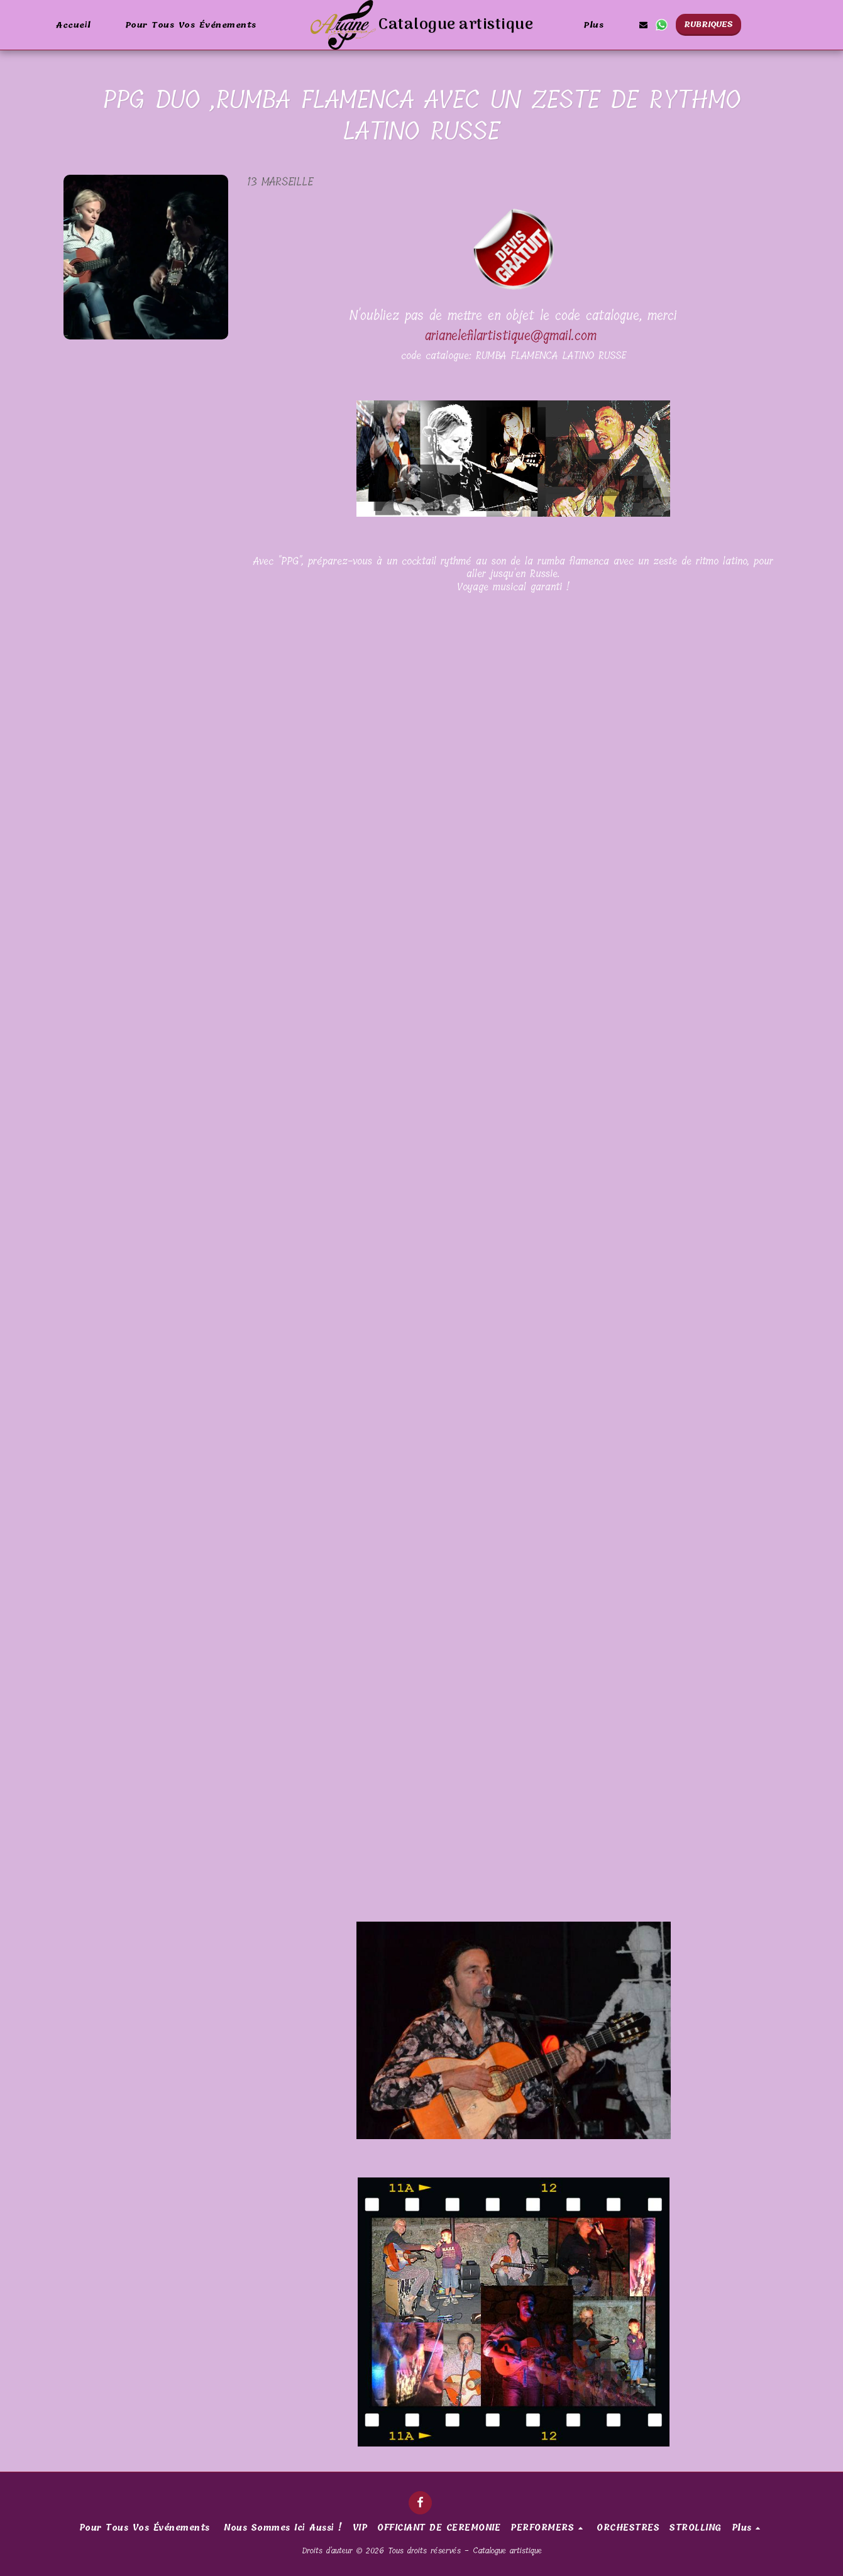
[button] (642, 25)
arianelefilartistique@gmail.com (511, 335)
